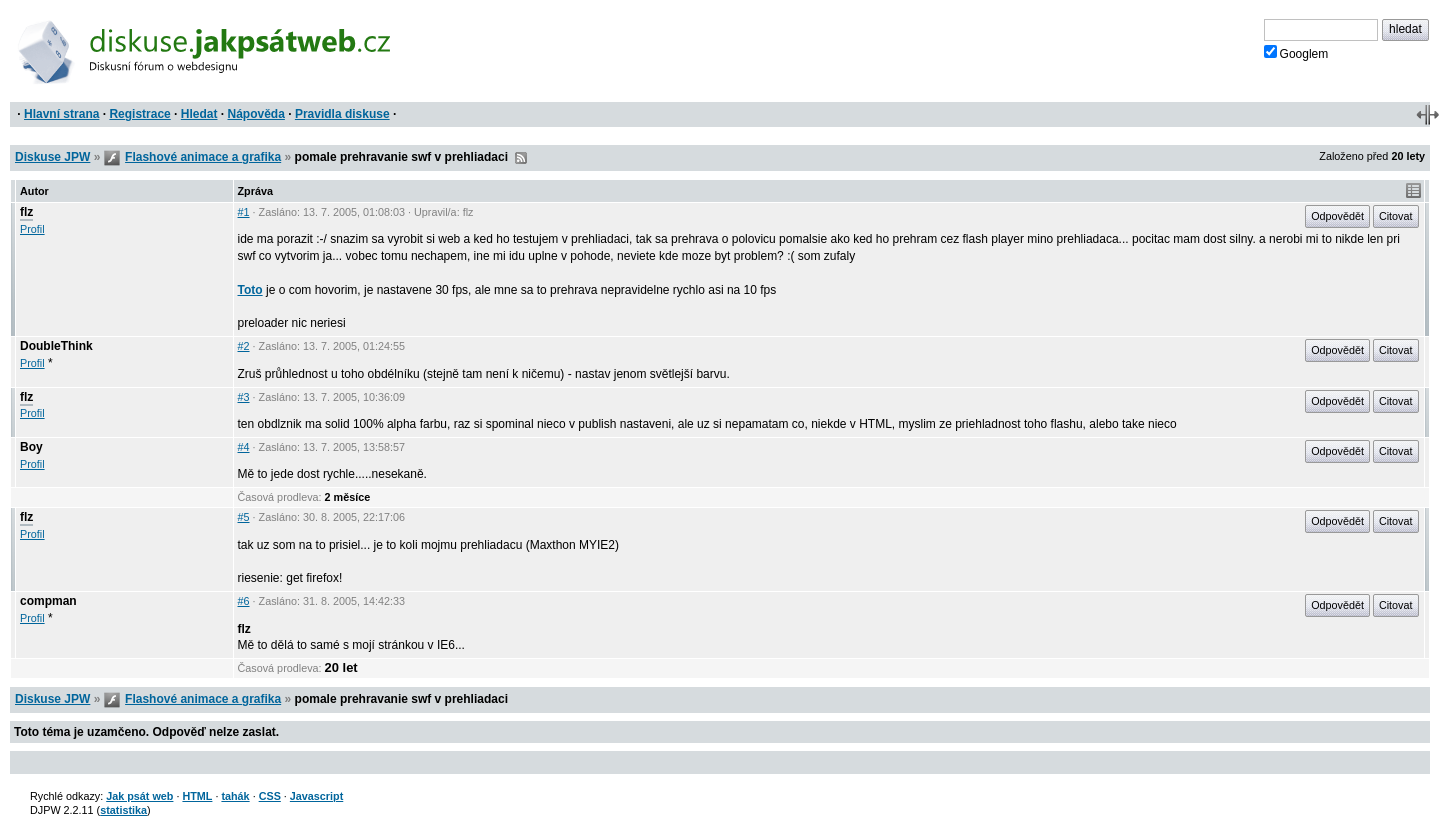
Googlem (1296, 53)
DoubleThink (56, 346)
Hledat (199, 114)
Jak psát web (139, 796)
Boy (31, 447)
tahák (235, 796)
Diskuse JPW (52, 157)
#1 (244, 212)
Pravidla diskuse (342, 114)
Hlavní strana (61, 114)
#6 (244, 601)
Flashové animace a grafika (203, 157)
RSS (521, 158)
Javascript (316, 796)
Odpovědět (1337, 216)
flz (26, 212)
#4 (244, 447)
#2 (244, 346)
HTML (197, 796)
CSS (270, 796)
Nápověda (256, 114)
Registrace (139, 114)
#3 (244, 397)
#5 (244, 517)
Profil (32, 229)
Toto (250, 290)
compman (48, 601)
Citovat (1396, 216)
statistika (123, 810)
